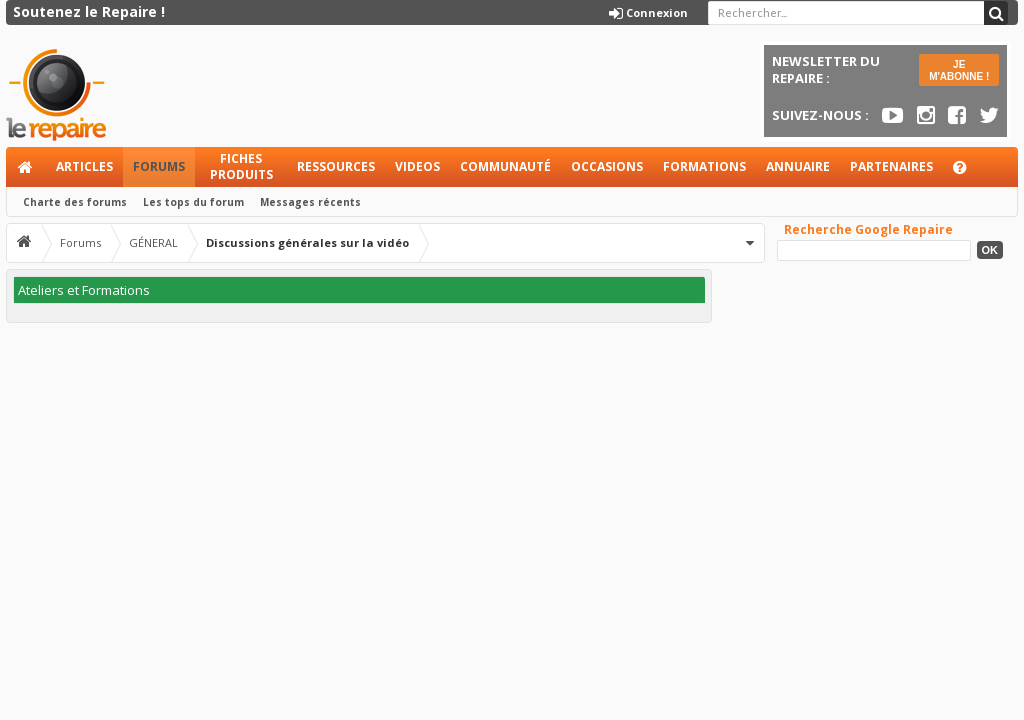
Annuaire (798, 166)
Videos (417, 166)
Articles (84, 166)
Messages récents (310, 202)
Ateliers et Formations (84, 290)
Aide (969, 172)
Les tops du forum (193, 202)
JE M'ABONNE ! (959, 70)
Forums (159, 166)
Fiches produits (241, 166)
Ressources (336, 166)
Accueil (26, 167)
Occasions (607, 166)
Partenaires (891, 166)
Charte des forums (75, 202)
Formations (704, 166)
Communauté (505, 166)
